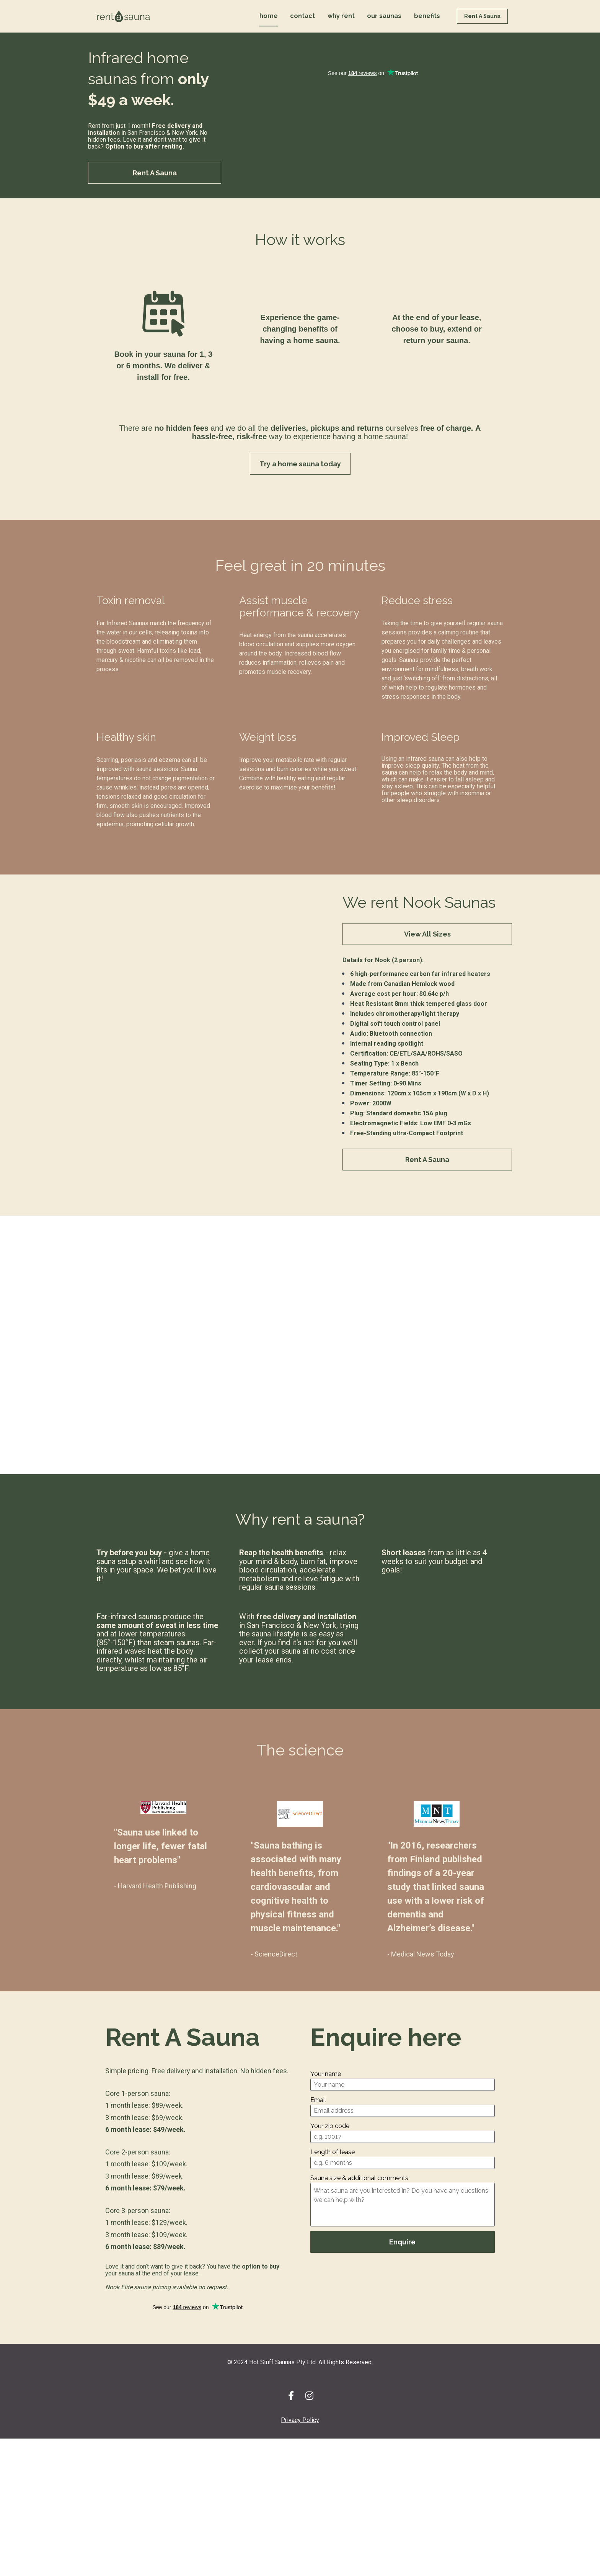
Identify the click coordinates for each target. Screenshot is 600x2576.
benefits (427, 25)
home (268, 25)
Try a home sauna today (300, 483)
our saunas (384, 25)
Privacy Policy (300, 2439)
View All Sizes (427, 953)
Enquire (402, 2261)
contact (302, 25)
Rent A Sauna (482, 26)
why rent (341, 25)
